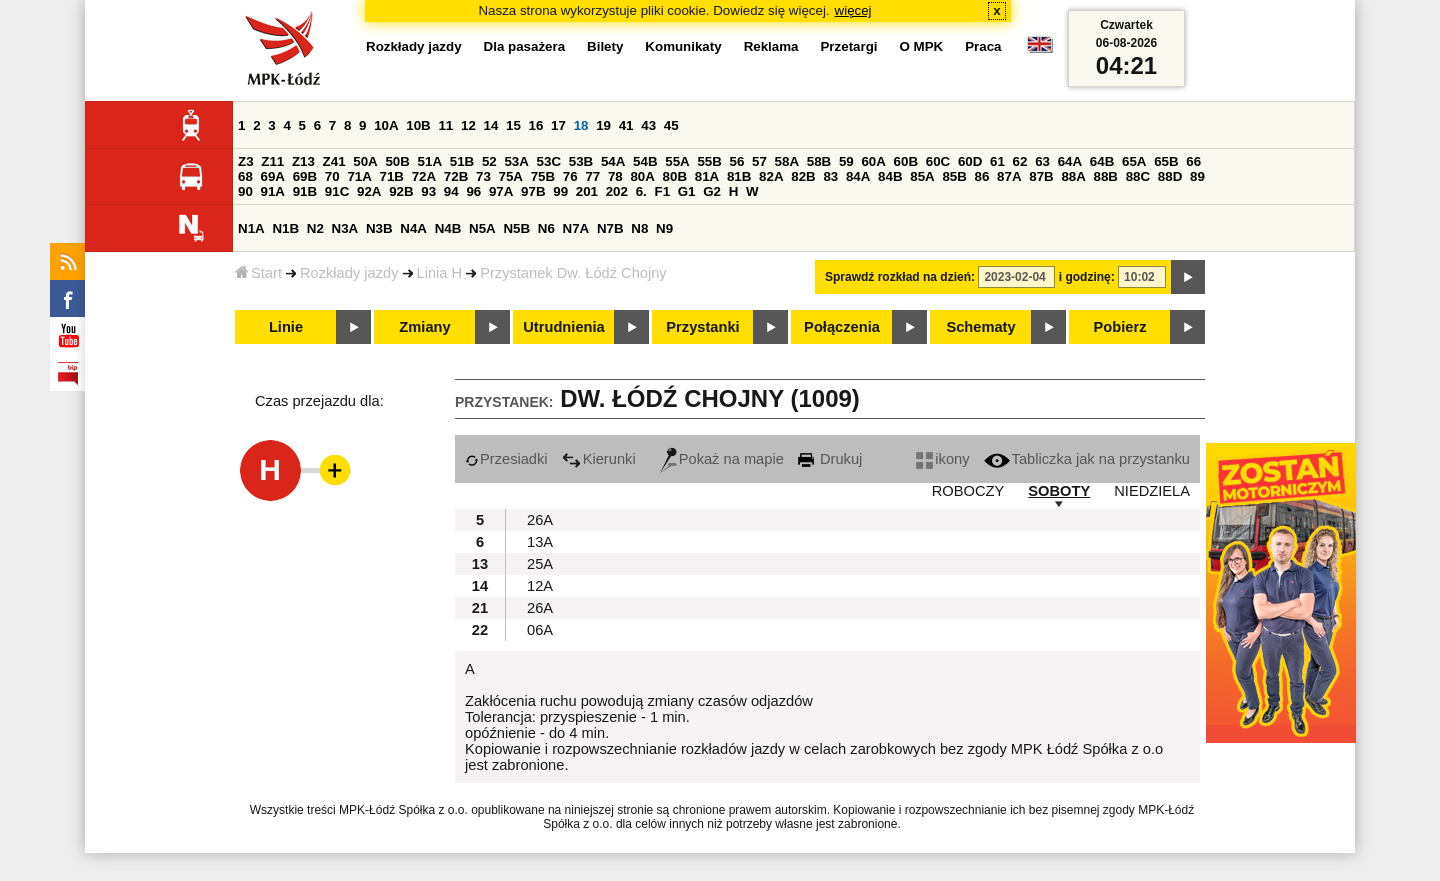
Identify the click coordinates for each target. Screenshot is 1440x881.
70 (332, 176)
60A (873, 161)
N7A (576, 228)
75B (543, 176)
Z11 (272, 161)
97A (501, 191)
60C (938, 161)
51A (430, 161)
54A (613, 161)
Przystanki (702, 327)
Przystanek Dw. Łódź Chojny (573, 273)
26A (540, 520)
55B (709, 161)
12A (540, 586)
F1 (662, 191)
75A (511, 176)
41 (626, 125)
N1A (251, 228)
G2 (712, 191)
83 (830, 176)
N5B (516, 228)
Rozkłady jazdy (349, 273)
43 (648, 125)
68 (245, 176)
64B (1102, 161)
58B (819, 161)
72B (456, 176)
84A (858, 176)
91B (305, 191)
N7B (610, 228)
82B (803, 176)
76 (570, 176)
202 (617, 191)
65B (1166, 161)
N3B (379, 228)
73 (483, 176)
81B (739, 176)
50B (397, 161)
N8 (639, 228)
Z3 (246, 161)
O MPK (922, 46)
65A (1134, 161)
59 (846, 161)
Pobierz (1120, 327)
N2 (315, 228)
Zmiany (424, 327)
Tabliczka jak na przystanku (1087, 459)
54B (645, 161)
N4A (413, 228)
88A (1073, 176)
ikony (942, 459)
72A (424, 176)
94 (451, 191)
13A (540, 542)
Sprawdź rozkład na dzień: (900, 277)
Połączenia (842, 327)
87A (1009, 176)
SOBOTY (1059, 491)
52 (489, 161)
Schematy (980, 327)
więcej (853, 10)
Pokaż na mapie (722, 459)
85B (954, 176)
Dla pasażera (525, 46)
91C (337, 191)
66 (1193, 161)
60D (970, 161)
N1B (285, 228)
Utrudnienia (563, 327)
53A (516, 161)
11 (445, 125)
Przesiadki (506, 459)
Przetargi (848, 46)
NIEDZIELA (1152, 491)
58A (787, 161)
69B (305, 176)
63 (1042, 161)
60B (906, 161)
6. (641, 191)
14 (491, 125)
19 (603, 125)
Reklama (771, 46)
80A (642, 176)
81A (707, 176)
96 (473, 191)
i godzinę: (1087, 277)
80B (675, 176)
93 (428, 191)
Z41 (334, 161)
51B (462, 161)
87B (1041, 176)
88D (1170, 176)
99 (560, 191)
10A (386, 125)
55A (677, 161)
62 (1020, 161)
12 (468, 125)
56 (737, 161)
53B (581, 161)
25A (540, 564)
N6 (546, 228)
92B (401, 191)
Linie (286, 327)
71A (359, 176)
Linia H (440, 273)
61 (997, 161)
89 (1197, 176)
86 (982, 176)
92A (369, 191)
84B (890, 176)
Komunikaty (683, 46)
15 (513, 125)
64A (1070, 161)
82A (771, 176)
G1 (687, 191)
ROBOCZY (968, 491)
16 (536, 125)
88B (1106, 176)
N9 (664, 228)
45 (671, 125)
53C (549, 161)
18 (581, 125)
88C (1138, 176)
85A (922, 176)
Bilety (605, 46)
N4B (448, 228)
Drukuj (830, 459)
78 (615, 176)
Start (258, 273)
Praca (983, 46)
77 (592, 176)
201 (587, 191)
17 (558, 125)
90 (245, 191)
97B (533, 191)
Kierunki (599, 459)
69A (273, 176)
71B (392, 176)
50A (365, 161)
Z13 (303, 161)
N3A (345, 228)
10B (418, 125)
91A (273, 191)
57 (759, 161)
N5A (482, 228)
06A (540, 630)
